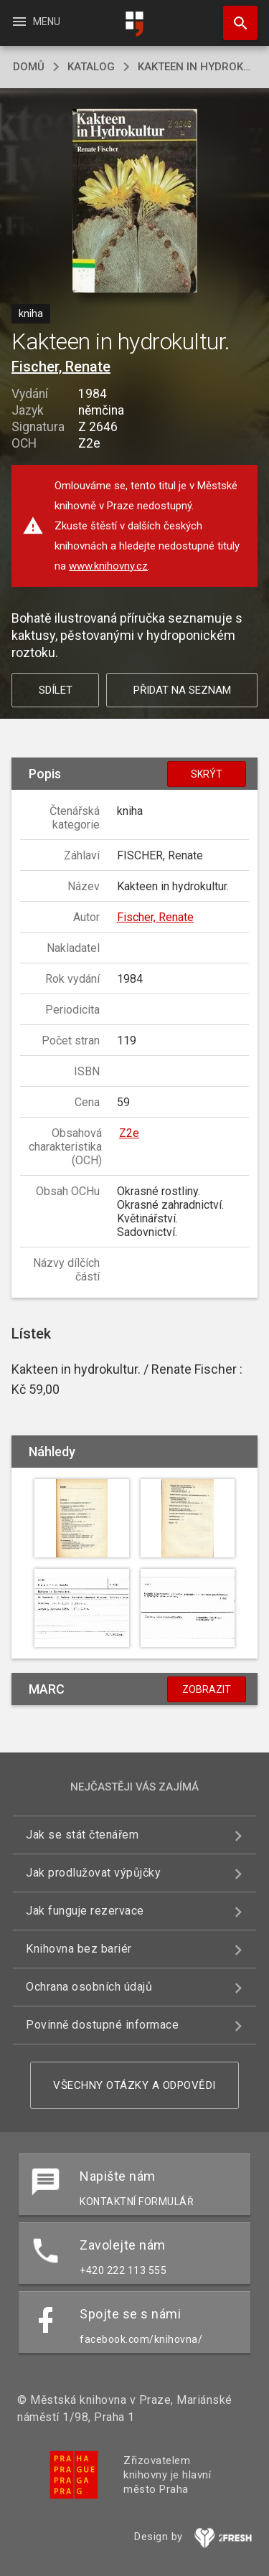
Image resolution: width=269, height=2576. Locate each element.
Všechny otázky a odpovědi (134, 2085)
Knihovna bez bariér (79, 1948)
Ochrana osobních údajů (89, 1987)
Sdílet (55, 690)
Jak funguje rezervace (85, 1910)
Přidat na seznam (182, 690)
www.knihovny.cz (108, 566)
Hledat (233, 15)
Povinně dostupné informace (102, 2025)
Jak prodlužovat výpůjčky (93, 1872)
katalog (91, 66)
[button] (134, 202)
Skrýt (206, 774)
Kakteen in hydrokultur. (197, 66)
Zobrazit (206, 1689)
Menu (35, 21)
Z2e (129, 1133)
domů (28, 66)
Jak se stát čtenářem (82, 1834)
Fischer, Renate (60, 366)
